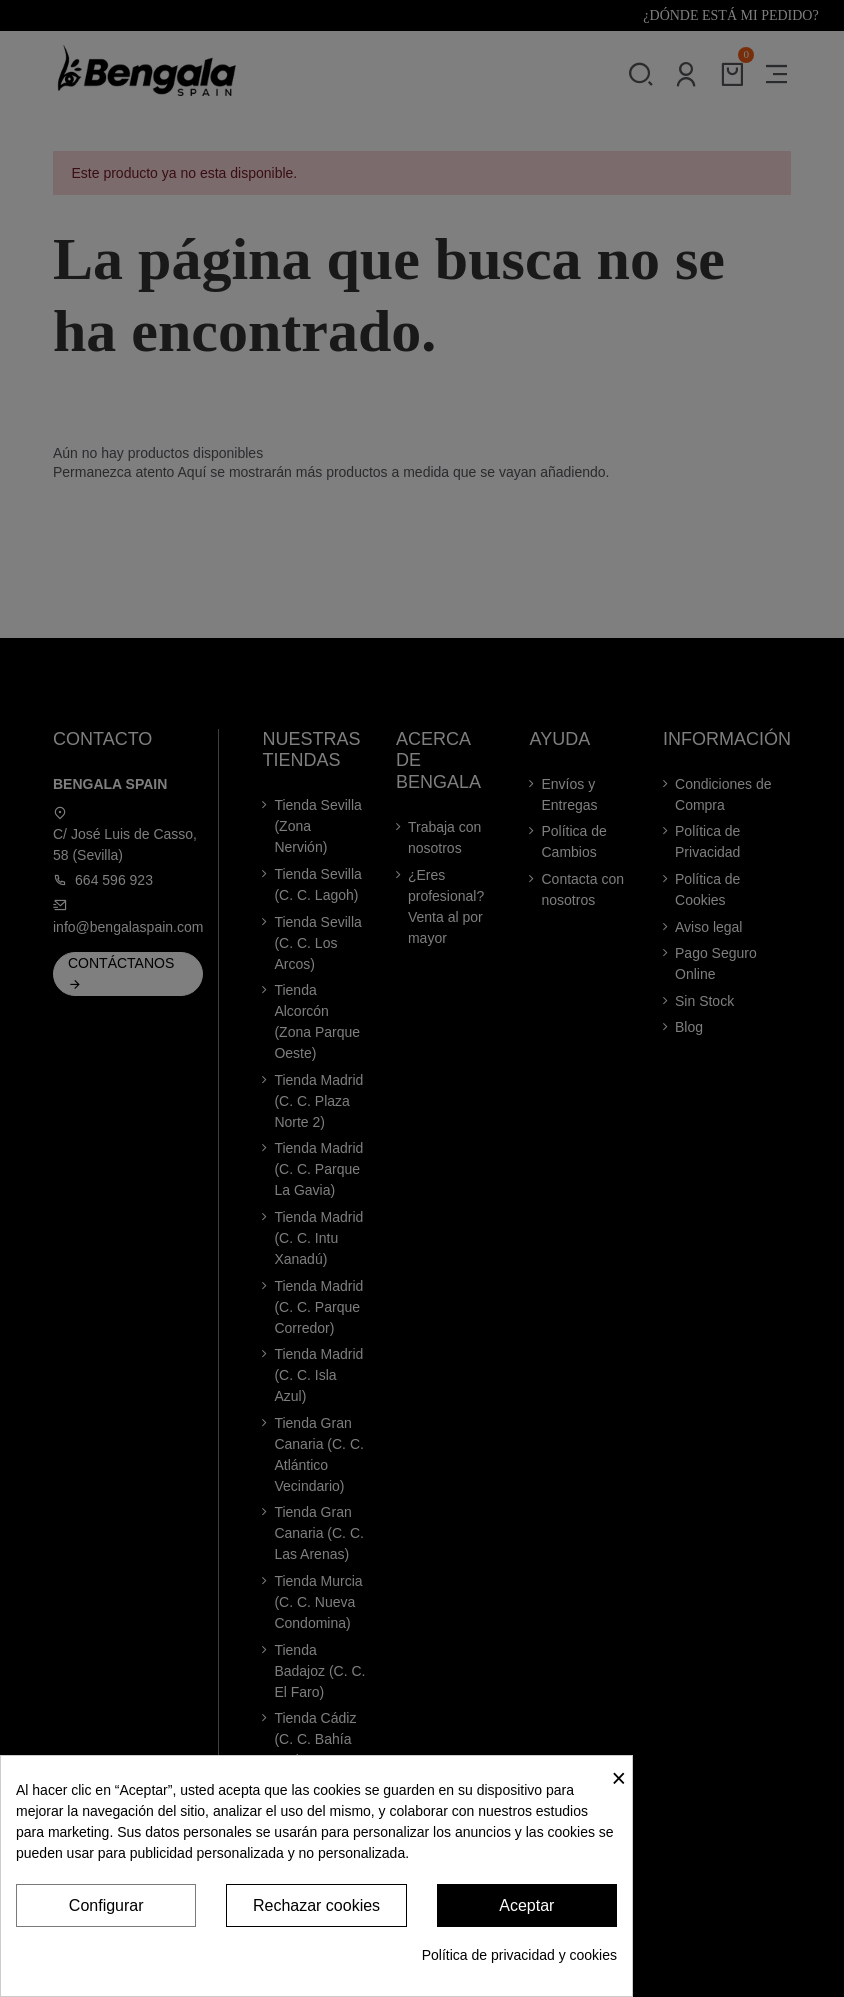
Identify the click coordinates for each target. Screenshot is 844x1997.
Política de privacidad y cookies (519, 1955)
